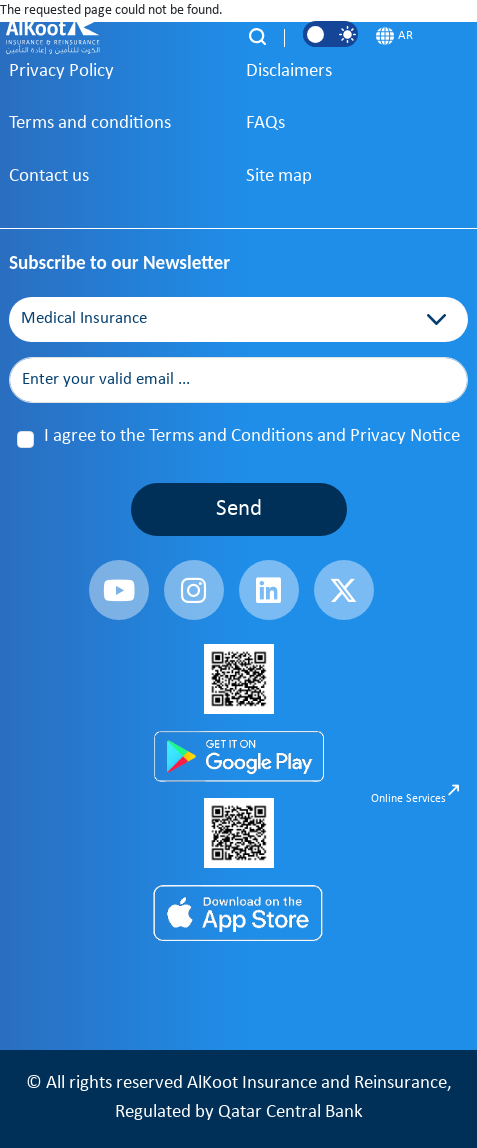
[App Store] (239, 914)
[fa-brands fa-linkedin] (269, 590)
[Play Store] (239, 755)
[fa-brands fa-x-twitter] (344, 590)
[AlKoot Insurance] (54, 36)
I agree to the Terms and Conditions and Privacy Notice (252, 436)
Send (239, 509)
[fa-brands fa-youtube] (119, 590)
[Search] (257, 36)
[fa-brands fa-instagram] (194, 590)
